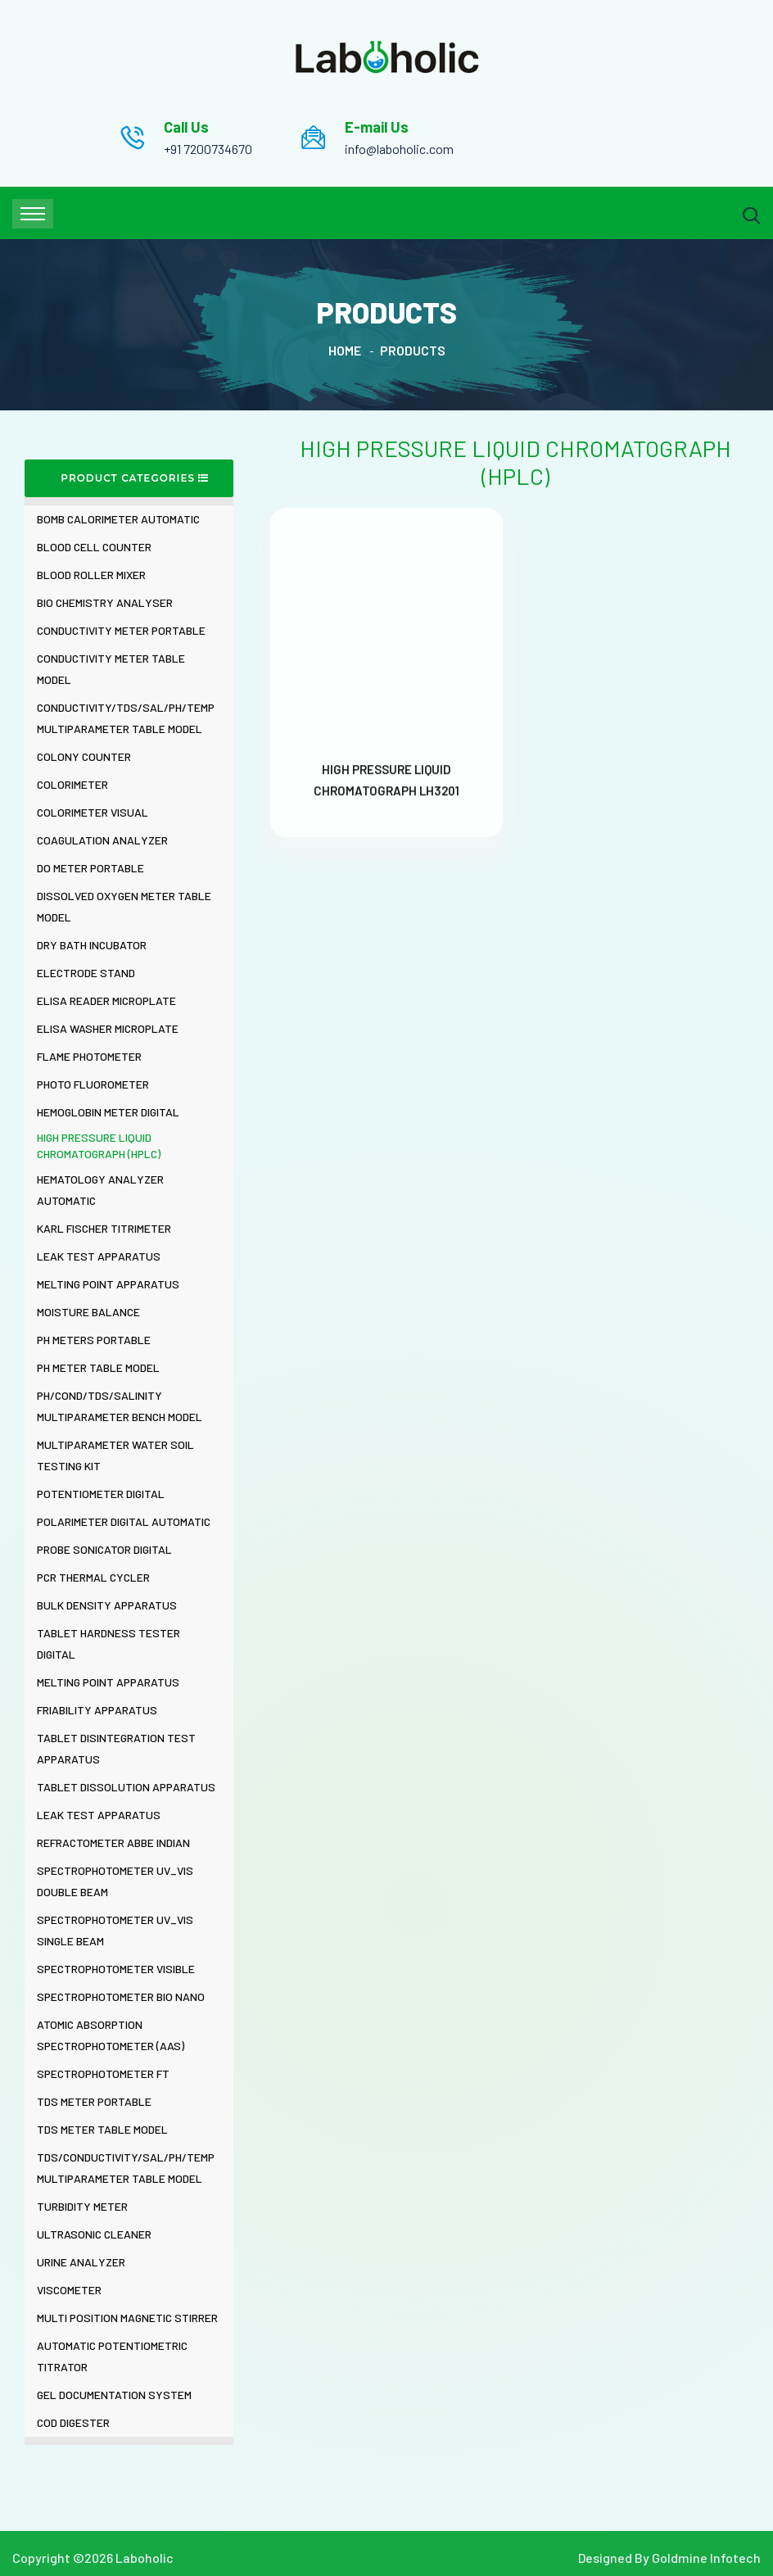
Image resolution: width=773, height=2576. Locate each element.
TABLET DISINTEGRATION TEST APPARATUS (116, 1748)
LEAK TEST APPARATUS (98, 1256)
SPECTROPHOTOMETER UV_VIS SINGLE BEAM (115, 1930)
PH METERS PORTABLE (94, 1340)
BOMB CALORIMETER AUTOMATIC (118, 519)
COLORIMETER (72, 784)
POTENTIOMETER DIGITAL (101, 1494)
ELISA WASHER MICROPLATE (108, 1028)
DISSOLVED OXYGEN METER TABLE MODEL (124, 906)
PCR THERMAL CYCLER (93, 1577)
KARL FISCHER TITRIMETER (104, 1228)
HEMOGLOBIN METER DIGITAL (108, 1112)
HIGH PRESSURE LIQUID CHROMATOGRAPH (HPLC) (98, 1145)
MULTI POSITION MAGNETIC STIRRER (127, 2318)
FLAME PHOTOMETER (89, 1056)
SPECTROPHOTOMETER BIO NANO (121, 1996)
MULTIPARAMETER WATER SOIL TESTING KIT (115, 1455)
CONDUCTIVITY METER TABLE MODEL (111, 668)
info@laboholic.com (399, 148)
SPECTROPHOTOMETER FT (103, 2073)
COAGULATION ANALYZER (102, 840)
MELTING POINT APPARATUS (108, 1284)
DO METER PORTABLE (90, 868)
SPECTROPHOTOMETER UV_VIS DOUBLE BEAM (115, 1881)
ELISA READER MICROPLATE (106, 1000)
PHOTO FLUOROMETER (93, 1084)
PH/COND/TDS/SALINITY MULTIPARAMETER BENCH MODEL (119, 1406)
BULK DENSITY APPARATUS (107, 1605)
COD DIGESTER (73, 2422)
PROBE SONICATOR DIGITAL (104, 1549)
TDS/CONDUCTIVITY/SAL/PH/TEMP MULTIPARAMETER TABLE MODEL (126, 2167)
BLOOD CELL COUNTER (94, 547)
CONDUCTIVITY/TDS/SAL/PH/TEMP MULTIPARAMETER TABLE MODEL (126, 718)
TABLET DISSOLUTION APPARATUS (126, 1787)
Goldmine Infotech (706, 2557)
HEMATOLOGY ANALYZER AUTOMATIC (100, 1189)
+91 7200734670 (208, 148)
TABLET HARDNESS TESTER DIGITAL (108, 1643)
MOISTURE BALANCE (88, 1312)
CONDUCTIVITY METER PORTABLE (121, 630)
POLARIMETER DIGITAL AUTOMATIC (123, 1521)
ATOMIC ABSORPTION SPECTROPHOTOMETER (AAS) (110, 2035)
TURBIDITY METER (82, 2206)
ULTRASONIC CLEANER (94, 2234)
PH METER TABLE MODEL (98, 1367)
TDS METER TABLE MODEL (102, 2129)
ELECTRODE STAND (86, 973)
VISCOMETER (69, 2290)
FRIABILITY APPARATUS (97, 1710)
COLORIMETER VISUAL (92, 812)
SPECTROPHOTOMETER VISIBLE (116, 1969)
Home (344, 350)
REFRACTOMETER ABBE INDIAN (113, 1842)
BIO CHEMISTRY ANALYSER (105, 602)
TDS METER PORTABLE (94, 2101)
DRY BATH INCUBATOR (92, 945)
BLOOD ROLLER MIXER (91, 575)
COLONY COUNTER (84, 756)
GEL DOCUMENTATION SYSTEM (114, 2395)
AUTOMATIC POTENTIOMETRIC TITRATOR (112, 2356)
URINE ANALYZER (81, 2262)
